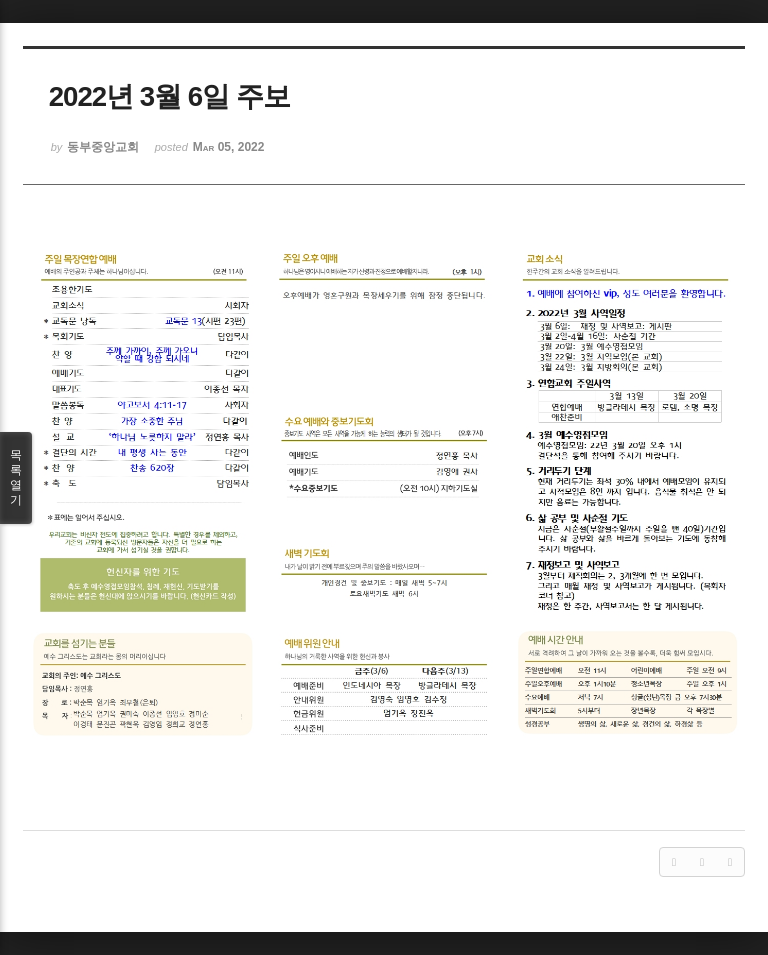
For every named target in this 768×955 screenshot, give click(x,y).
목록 (16, 478)
